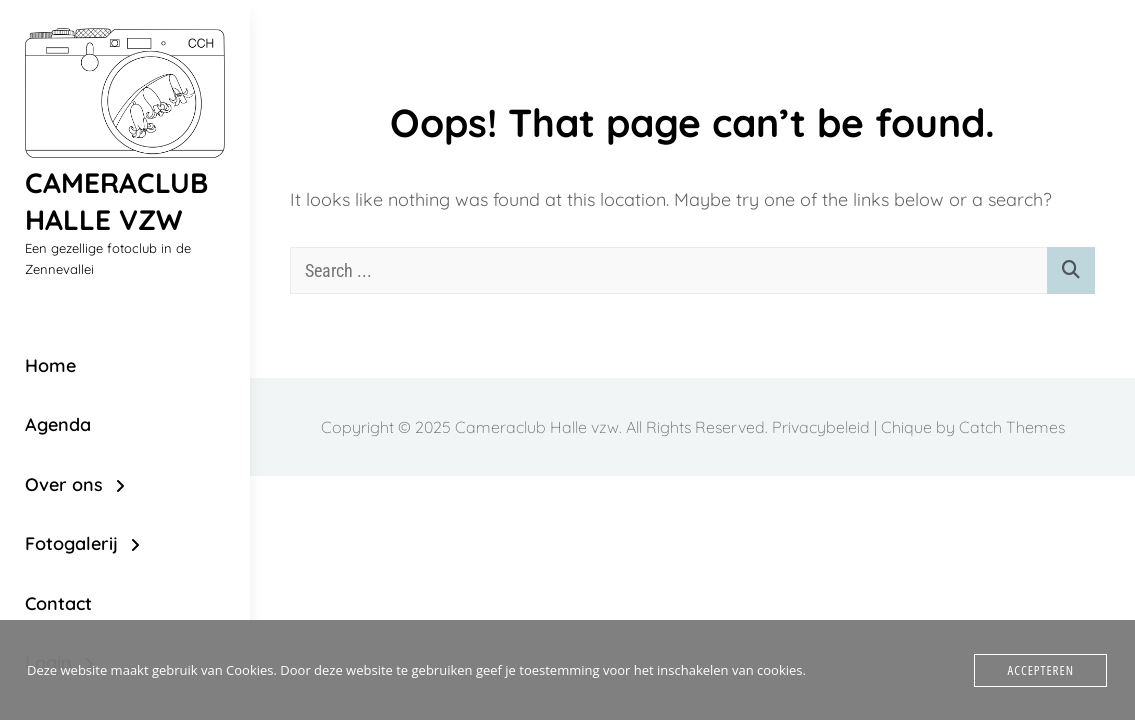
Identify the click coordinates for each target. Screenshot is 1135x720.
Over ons (64, 484)
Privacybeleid (821, 427)
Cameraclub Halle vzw (116, 201)
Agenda (58, 424)
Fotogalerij (71, 543)
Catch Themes (1012, 427)
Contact (58, 603)
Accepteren (1040, 670)
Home (50, 365)
